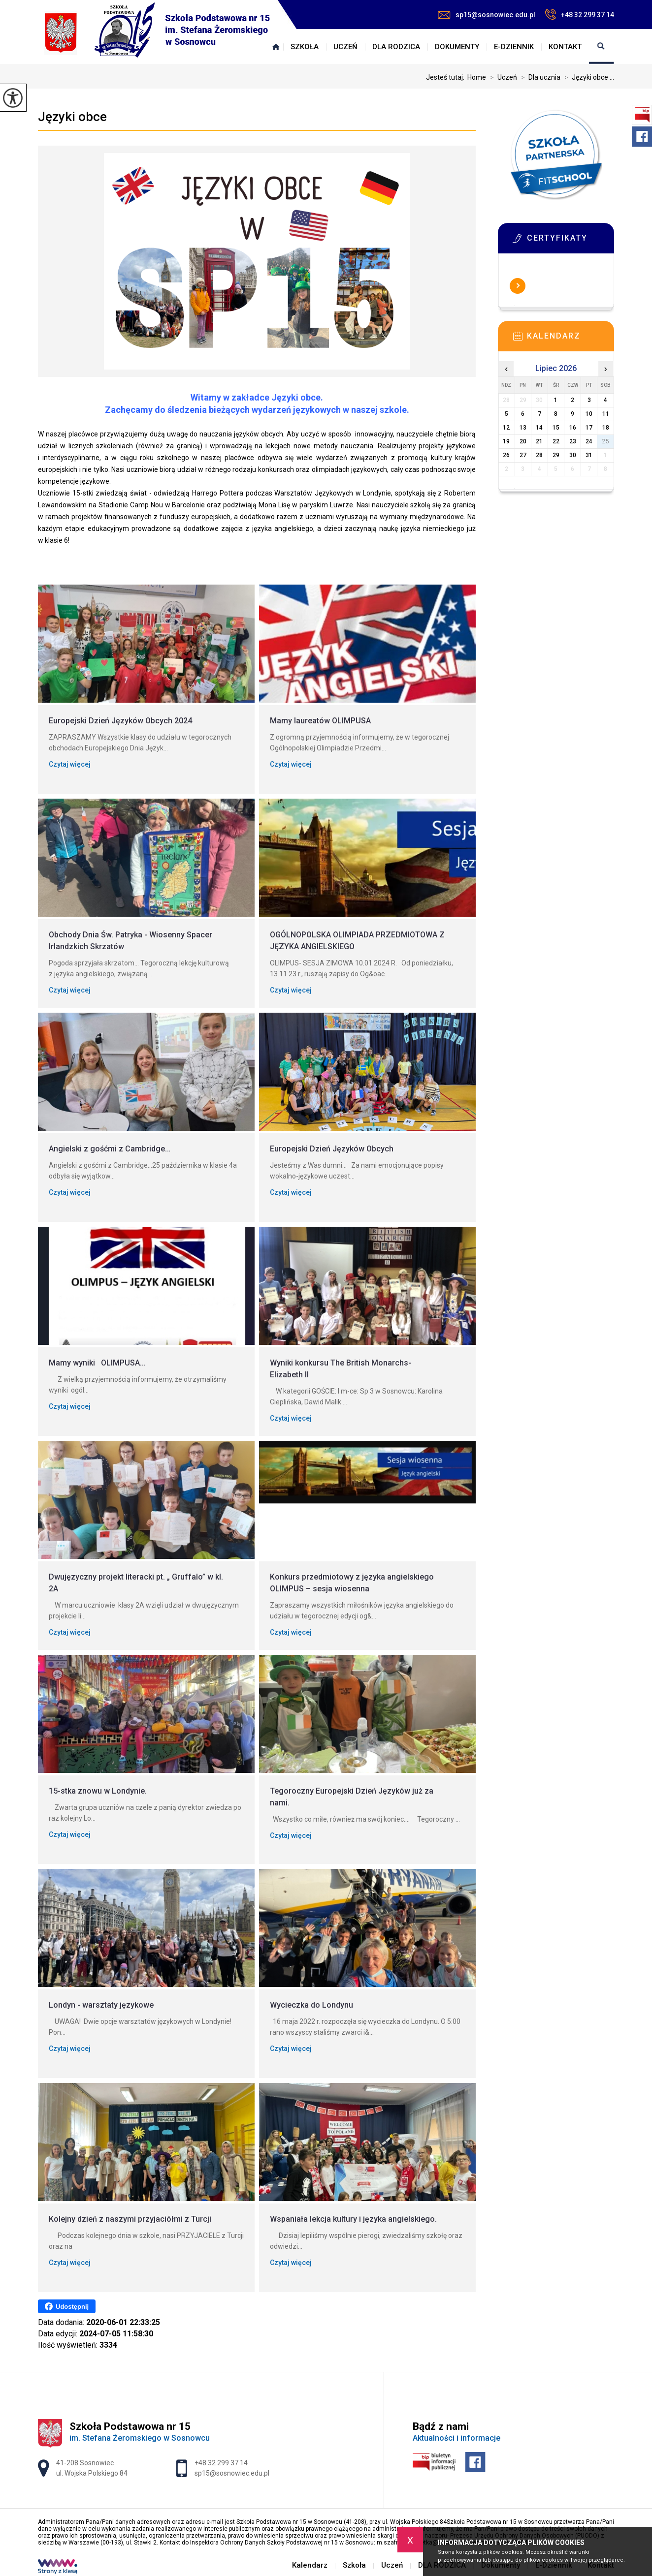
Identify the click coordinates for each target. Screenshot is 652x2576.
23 (572, 441)
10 (589, 413)
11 (605, 413)
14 (539, 427)
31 (589, 455)
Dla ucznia (538, 77)
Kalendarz (275, 47)
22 (556, 441)
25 (605, 441)
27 (523, 455)
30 (572, 455)
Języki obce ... (587, 77)
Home (476, 77)
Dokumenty (457, 46)
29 (556, 455)
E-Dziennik (514, 46)
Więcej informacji (517, 286)
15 (556, 427)
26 (506, 455)
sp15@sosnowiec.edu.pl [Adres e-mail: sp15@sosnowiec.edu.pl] (232, 2473)
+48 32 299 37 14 (579, 14)
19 (506, 441)
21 (539, 441)
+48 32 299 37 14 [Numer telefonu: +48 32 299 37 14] (221, 2463)
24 (589, 441)
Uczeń (345, 46)
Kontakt (565, 46)
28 (539, 455)
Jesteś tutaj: (446, 77)
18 (605, 427)
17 (589, 427)
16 (572, 427)
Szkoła (305, 46)
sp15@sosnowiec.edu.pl (486, 15)
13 (523, 427)
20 (523, 441)
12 (506, 427)
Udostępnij (67, 2306)
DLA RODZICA (396, 46)
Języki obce (72, 116)
